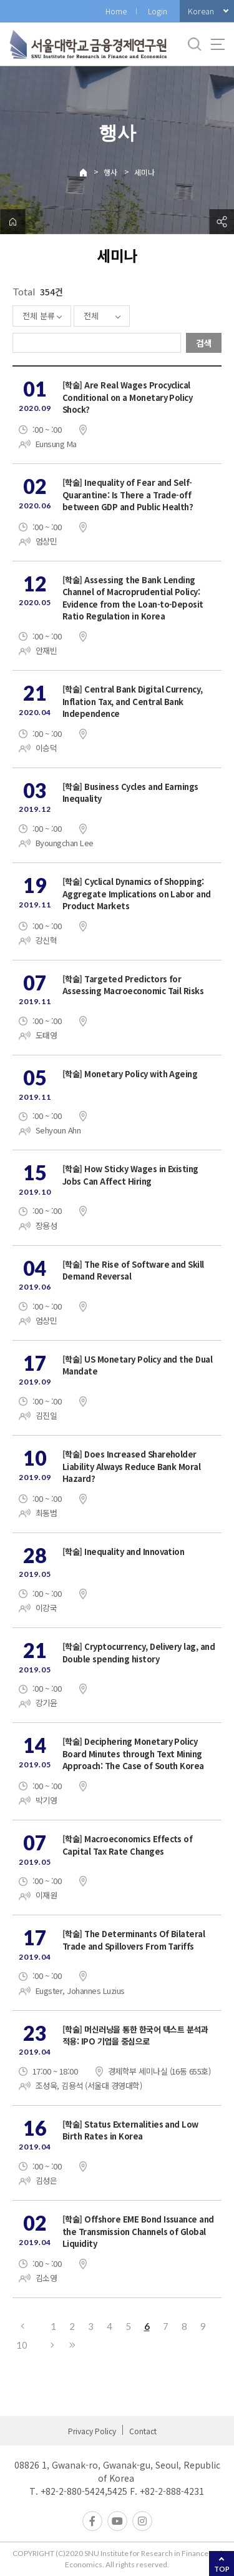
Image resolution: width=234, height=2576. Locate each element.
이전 (21, 2326)
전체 (91, 316)
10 (21, 2345)
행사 (110, 172)
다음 (53, 2345)
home (12, 221)
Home (116, 11)
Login (157, 11)
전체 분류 (38, 316)
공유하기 (221, 221)
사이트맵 (218, 44)
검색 (204, 343)
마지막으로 (71, 2345)
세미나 (144, 172)
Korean (201, 11)
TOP (222, 2569)
